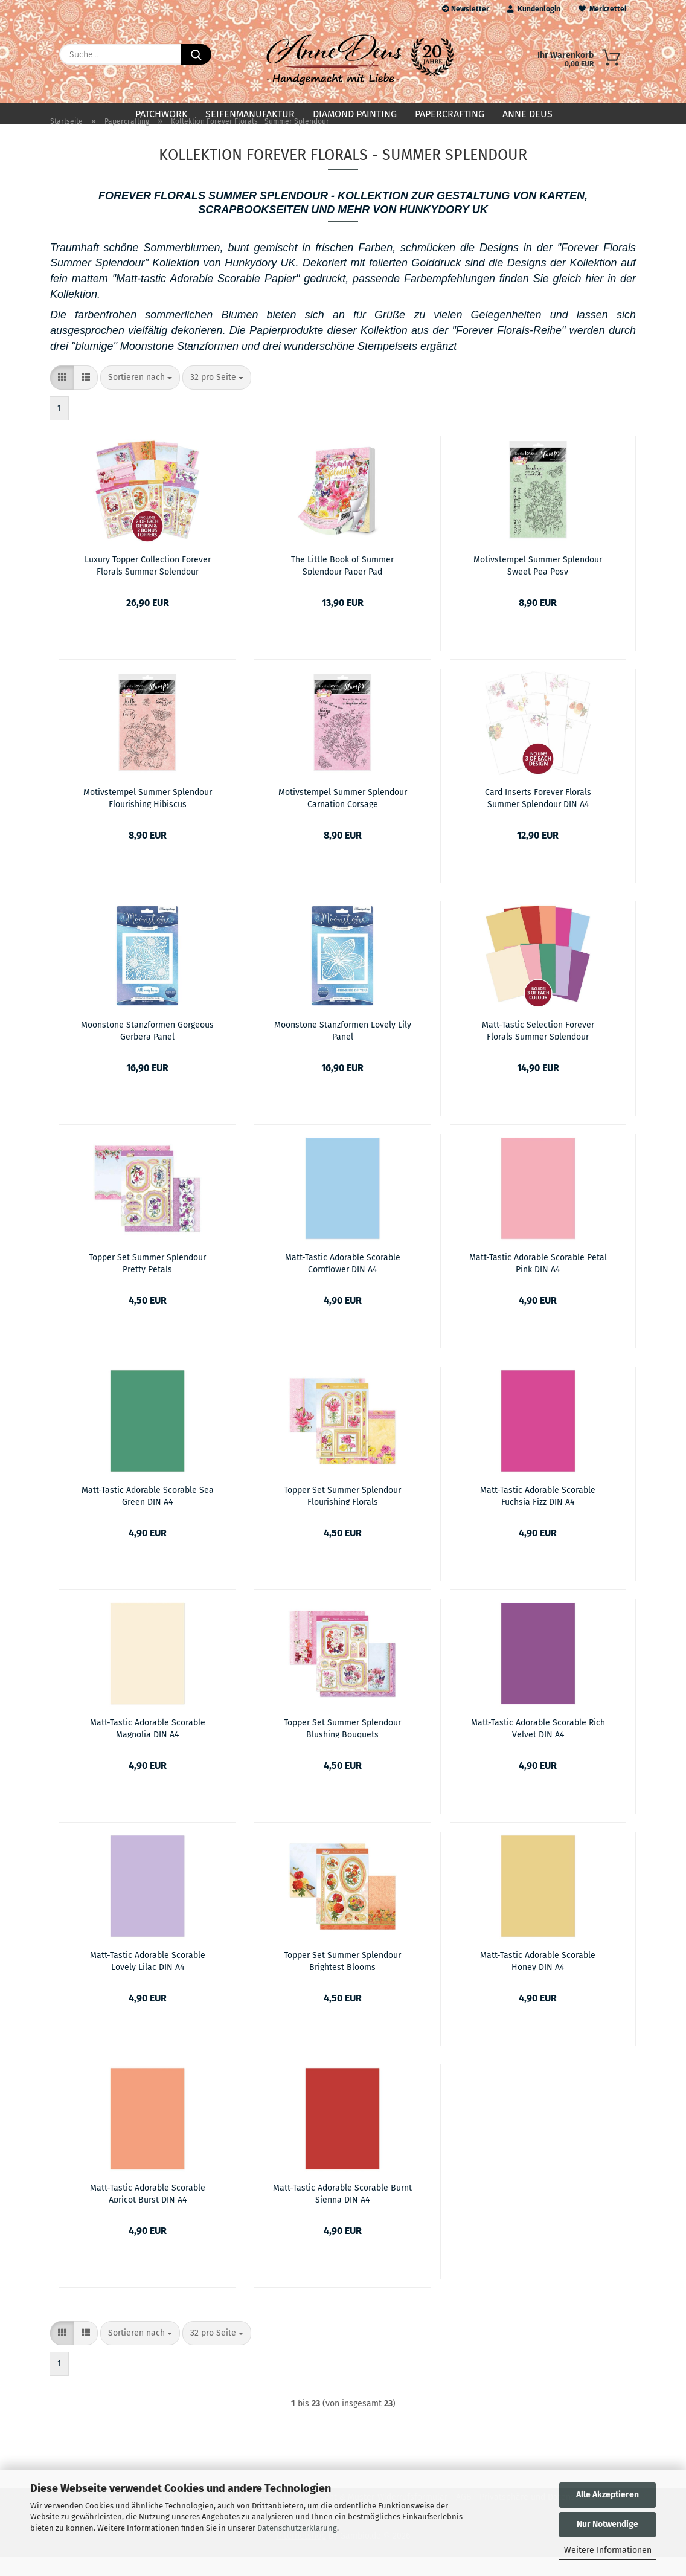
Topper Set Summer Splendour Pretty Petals (147, 1282)
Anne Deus (527, 114)
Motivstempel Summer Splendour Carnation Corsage (342, 817)
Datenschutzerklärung (297, 2528)
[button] (62, 397)
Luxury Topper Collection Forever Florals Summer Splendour (148, 584)
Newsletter (465, 9)
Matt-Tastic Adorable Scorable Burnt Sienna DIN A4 (342, 2212)
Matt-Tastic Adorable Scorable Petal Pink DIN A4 (538, 1282)
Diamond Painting (355, 114)
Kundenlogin (533, 9)
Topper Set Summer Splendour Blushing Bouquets (342, 1747)
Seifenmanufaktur (250, 114)
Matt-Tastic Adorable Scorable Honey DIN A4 (537, 1979)
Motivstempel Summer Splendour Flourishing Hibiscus (147, 817)
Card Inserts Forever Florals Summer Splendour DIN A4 (538, 817)
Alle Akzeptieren (607, 2495)
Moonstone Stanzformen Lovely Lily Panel (342, 1049)
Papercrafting (449, 114)
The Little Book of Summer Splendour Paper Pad (342, 584)
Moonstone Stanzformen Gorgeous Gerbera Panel (147, 1049)
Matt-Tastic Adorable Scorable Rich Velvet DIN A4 (538, 1747)
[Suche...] (196, 54)
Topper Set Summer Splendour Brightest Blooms (342, 1979)
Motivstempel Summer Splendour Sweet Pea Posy (537, 584)
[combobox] (140, 397)
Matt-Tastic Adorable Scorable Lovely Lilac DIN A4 (147, 1979)
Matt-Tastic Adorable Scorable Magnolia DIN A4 (147, 1747)
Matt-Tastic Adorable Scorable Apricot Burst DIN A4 (147, 2212)
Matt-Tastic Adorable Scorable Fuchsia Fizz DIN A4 (537, 1514)
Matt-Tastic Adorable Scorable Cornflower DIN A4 (342, 1282)
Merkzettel (603, 9)
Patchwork (161, 114)
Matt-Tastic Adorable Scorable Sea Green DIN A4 (148, 1514)
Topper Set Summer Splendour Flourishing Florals (342, 1514)
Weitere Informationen (608, 2550)
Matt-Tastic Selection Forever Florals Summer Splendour (538, 1049)
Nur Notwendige (607, 2524)
